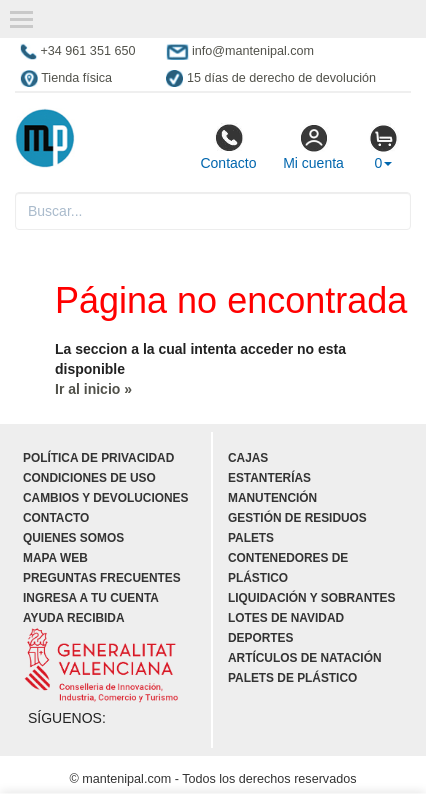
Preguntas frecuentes (102, 578)
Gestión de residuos (297, 518)
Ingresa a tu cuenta (91, 598)
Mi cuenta (313, 147)
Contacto (228, 147)
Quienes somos (73, 538)
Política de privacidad (98, 458)
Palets (251, 538)
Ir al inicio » (93, 389)
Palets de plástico (292, 678)
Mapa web (55, 558)
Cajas (248, 458)
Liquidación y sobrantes (311, 598)
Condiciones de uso (89, 478)
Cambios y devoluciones (105, 498)
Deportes (260, 638)
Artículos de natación (304, 658)
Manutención (272, 498)
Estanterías (269, 478)
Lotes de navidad (286, 618)
